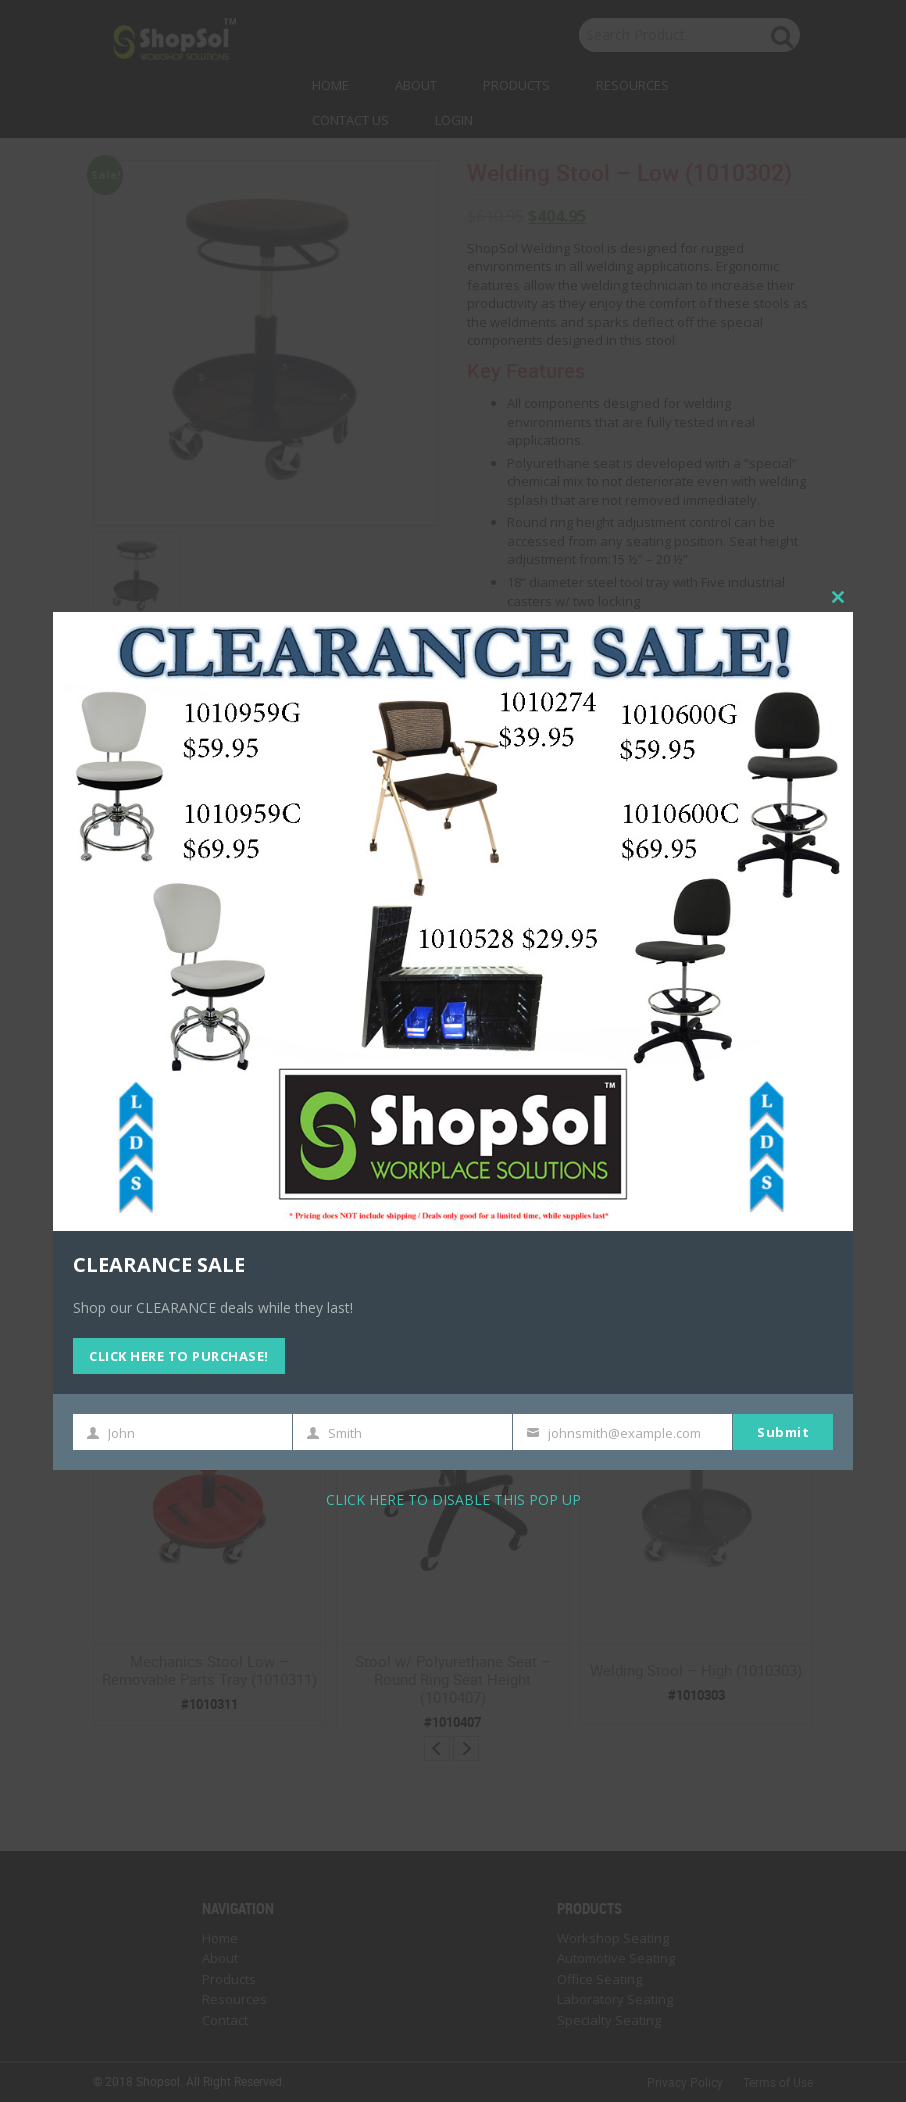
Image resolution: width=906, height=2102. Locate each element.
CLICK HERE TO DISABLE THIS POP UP (453, 1499)
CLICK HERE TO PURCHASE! (179, 1356)
